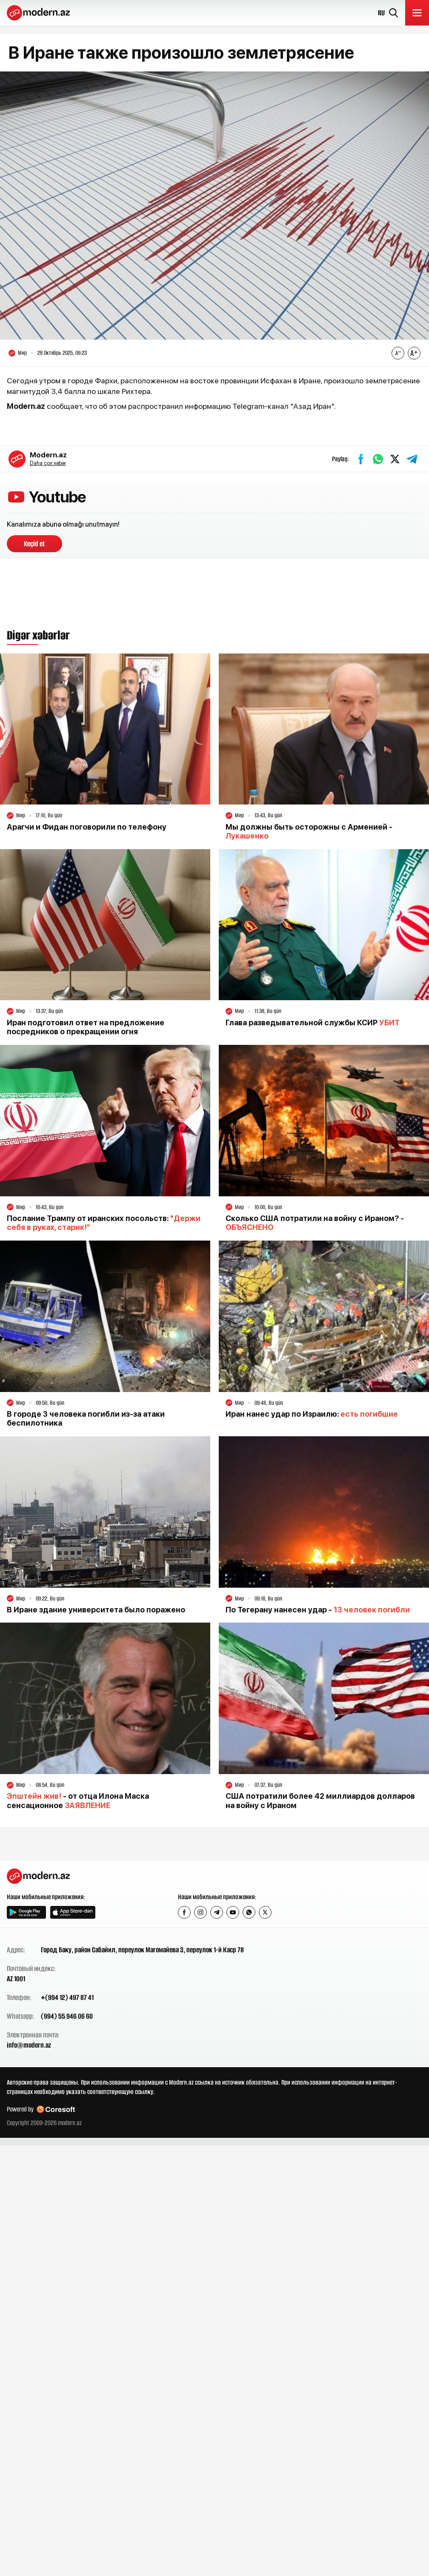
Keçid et (34, 544)
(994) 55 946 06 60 (67, 2016)
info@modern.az (29, 2045)
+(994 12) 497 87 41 (67, 1997)
